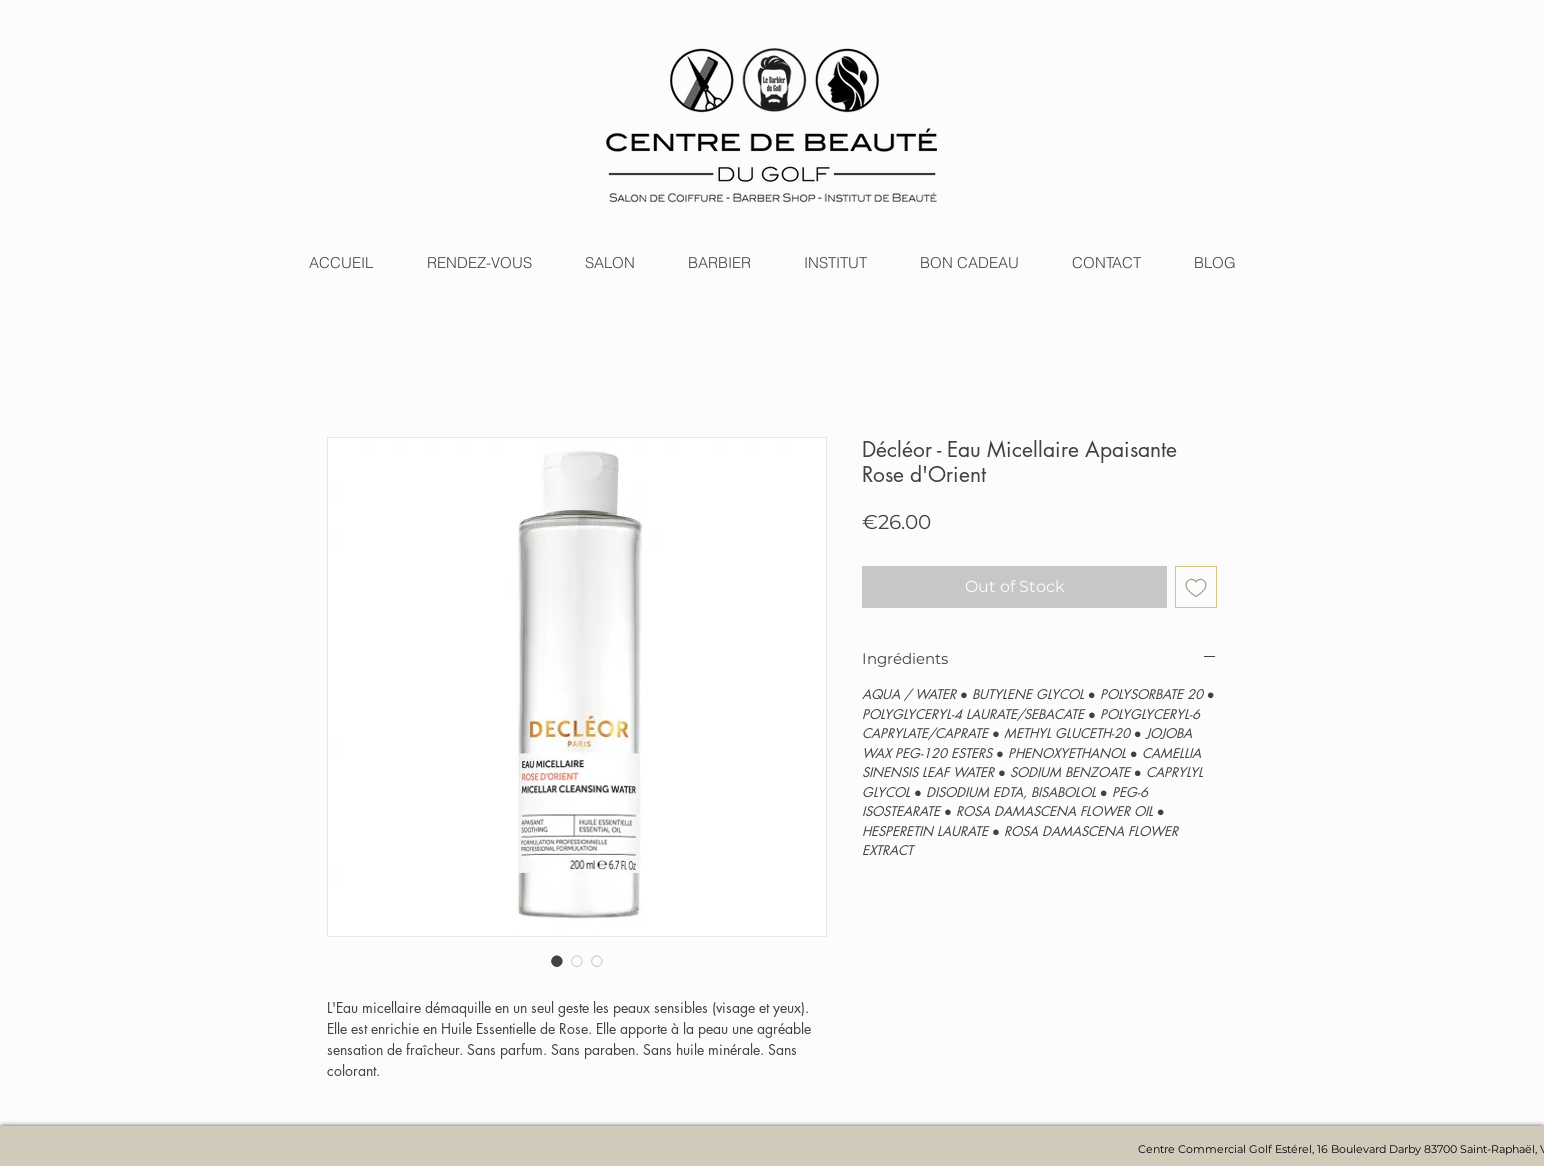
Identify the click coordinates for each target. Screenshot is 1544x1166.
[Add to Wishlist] (1196, 587)
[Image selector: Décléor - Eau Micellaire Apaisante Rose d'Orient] (557, 961)
